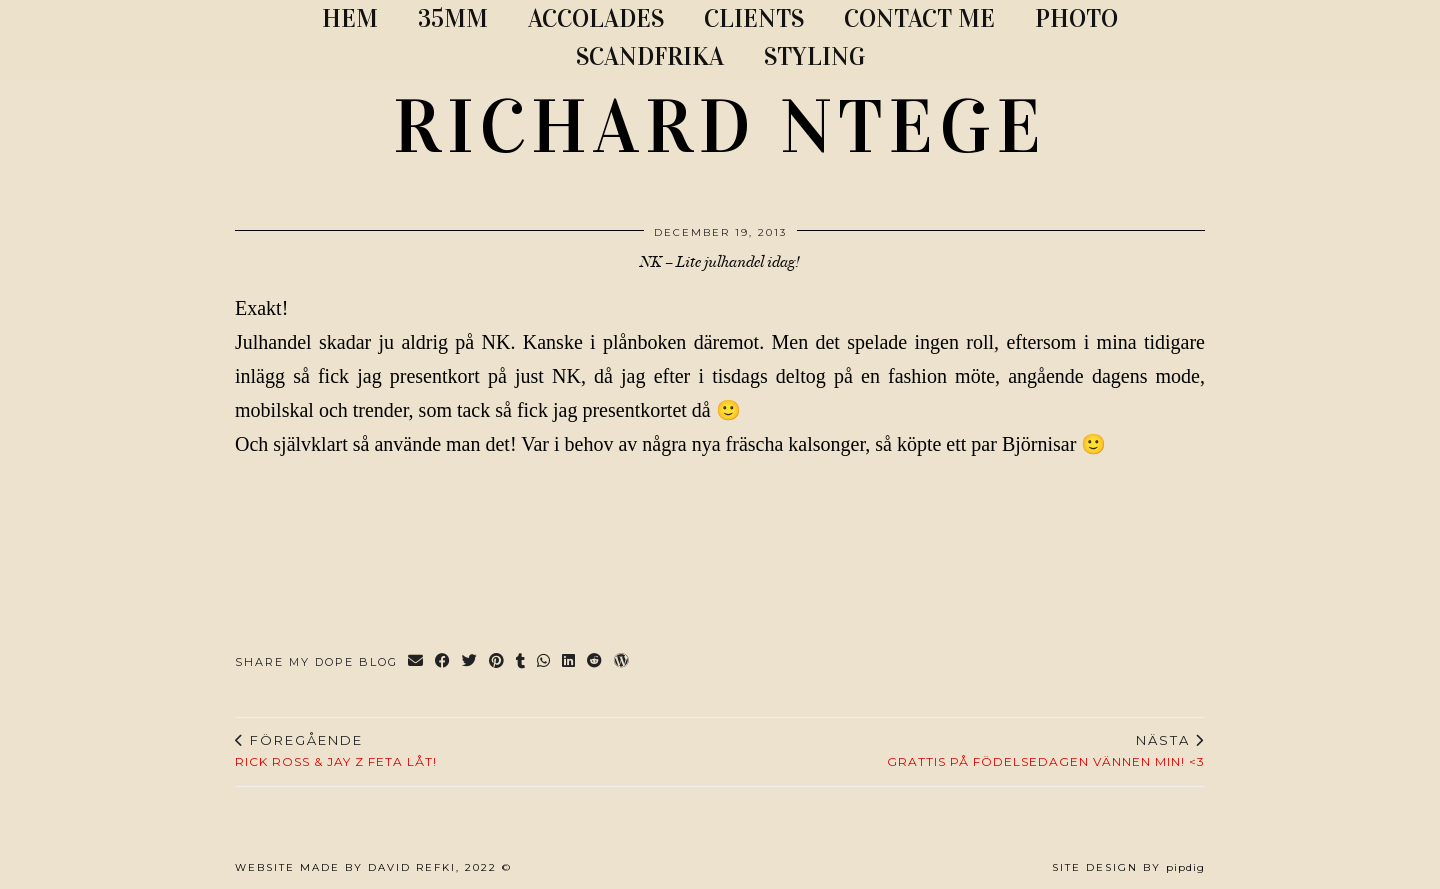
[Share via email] (416, 662)
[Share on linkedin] (569, 662)
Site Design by (1128, 867)
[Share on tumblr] (521, 662)
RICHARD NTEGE (720, 127)
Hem (350, 18)
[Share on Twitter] (470, 662)
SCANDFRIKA (650, 56)
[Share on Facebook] (443, 662)
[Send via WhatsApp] (544, 662)
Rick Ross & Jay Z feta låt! (336, 751)
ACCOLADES (596, 18)
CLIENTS (754, 18)
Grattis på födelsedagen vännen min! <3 (1046, 751)
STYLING (814, 56)
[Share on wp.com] (622, 662)
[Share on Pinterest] (497, 662)
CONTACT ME (919, 18)
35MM (453, 18)
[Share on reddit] (595, 662)
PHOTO (1076, 18)
